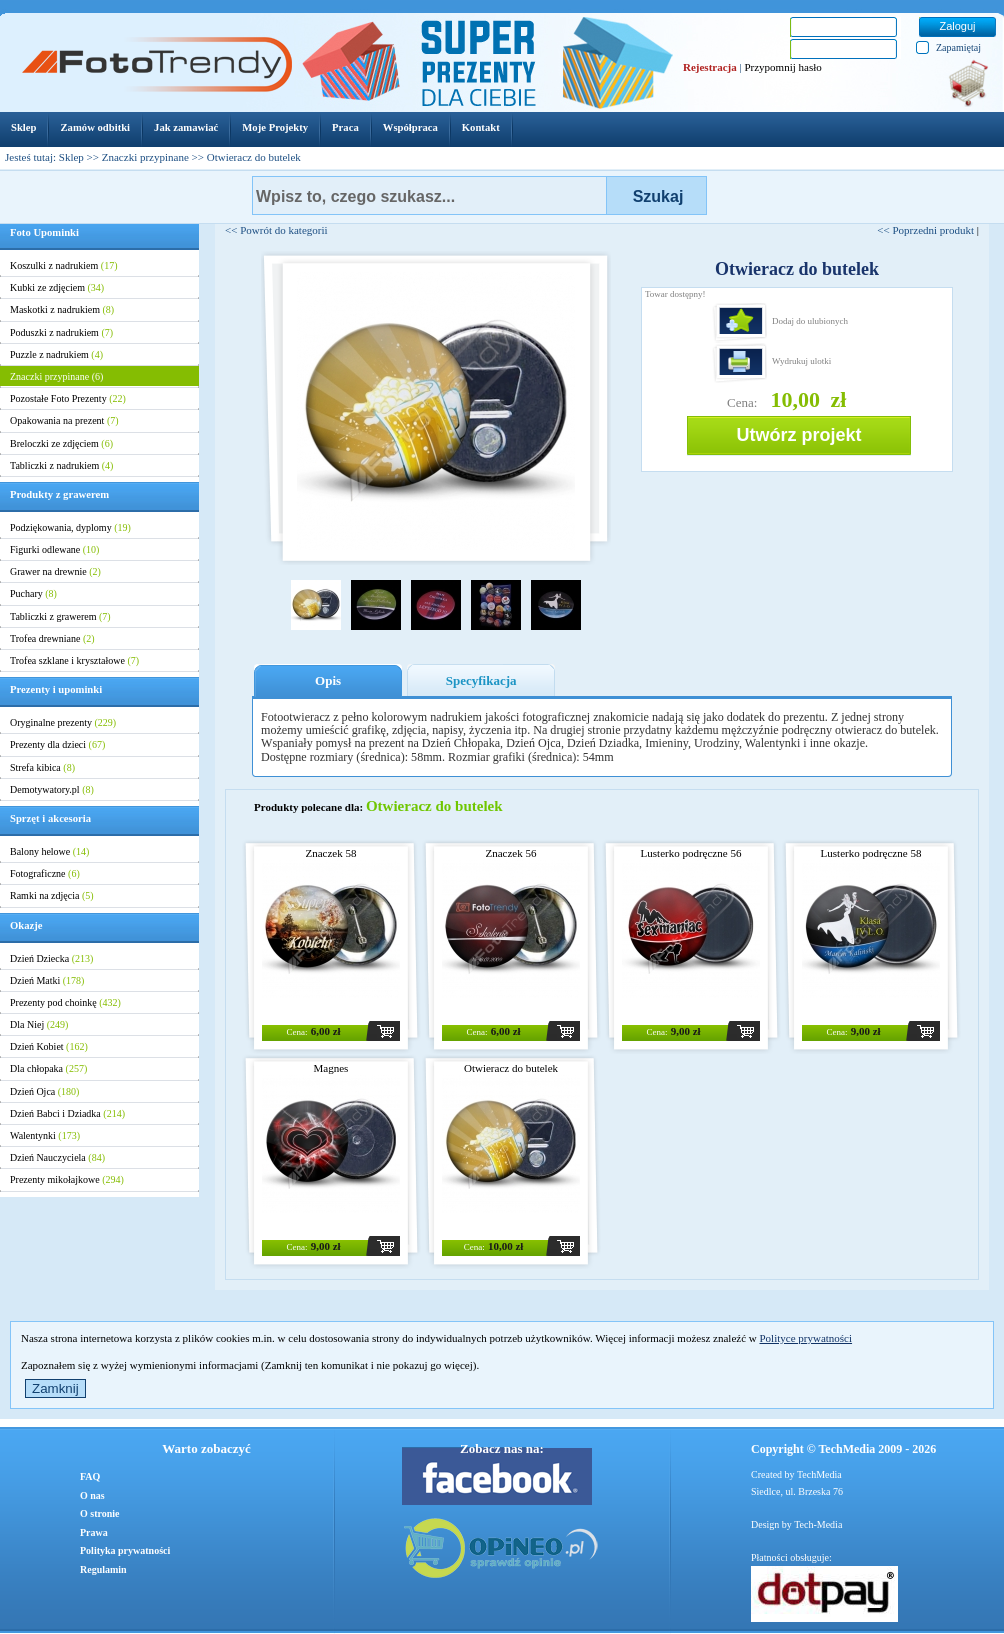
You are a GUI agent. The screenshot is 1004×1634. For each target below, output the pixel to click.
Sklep (71, 157)
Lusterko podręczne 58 (871, 853)
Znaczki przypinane (145, 157)
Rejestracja (710, 67)
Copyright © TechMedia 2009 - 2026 (843, 1449)
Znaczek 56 (511, 853)
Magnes (331, 1068)
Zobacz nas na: (502, 1448)
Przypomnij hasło (782, 67)
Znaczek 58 (331, 853)
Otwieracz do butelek (511, 1068)
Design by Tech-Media (796, 1524)
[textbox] (429, 195)
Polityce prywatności (805, 1338)
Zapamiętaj (958, 47)
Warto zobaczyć (206, 1448)
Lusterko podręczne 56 (691, 853)
